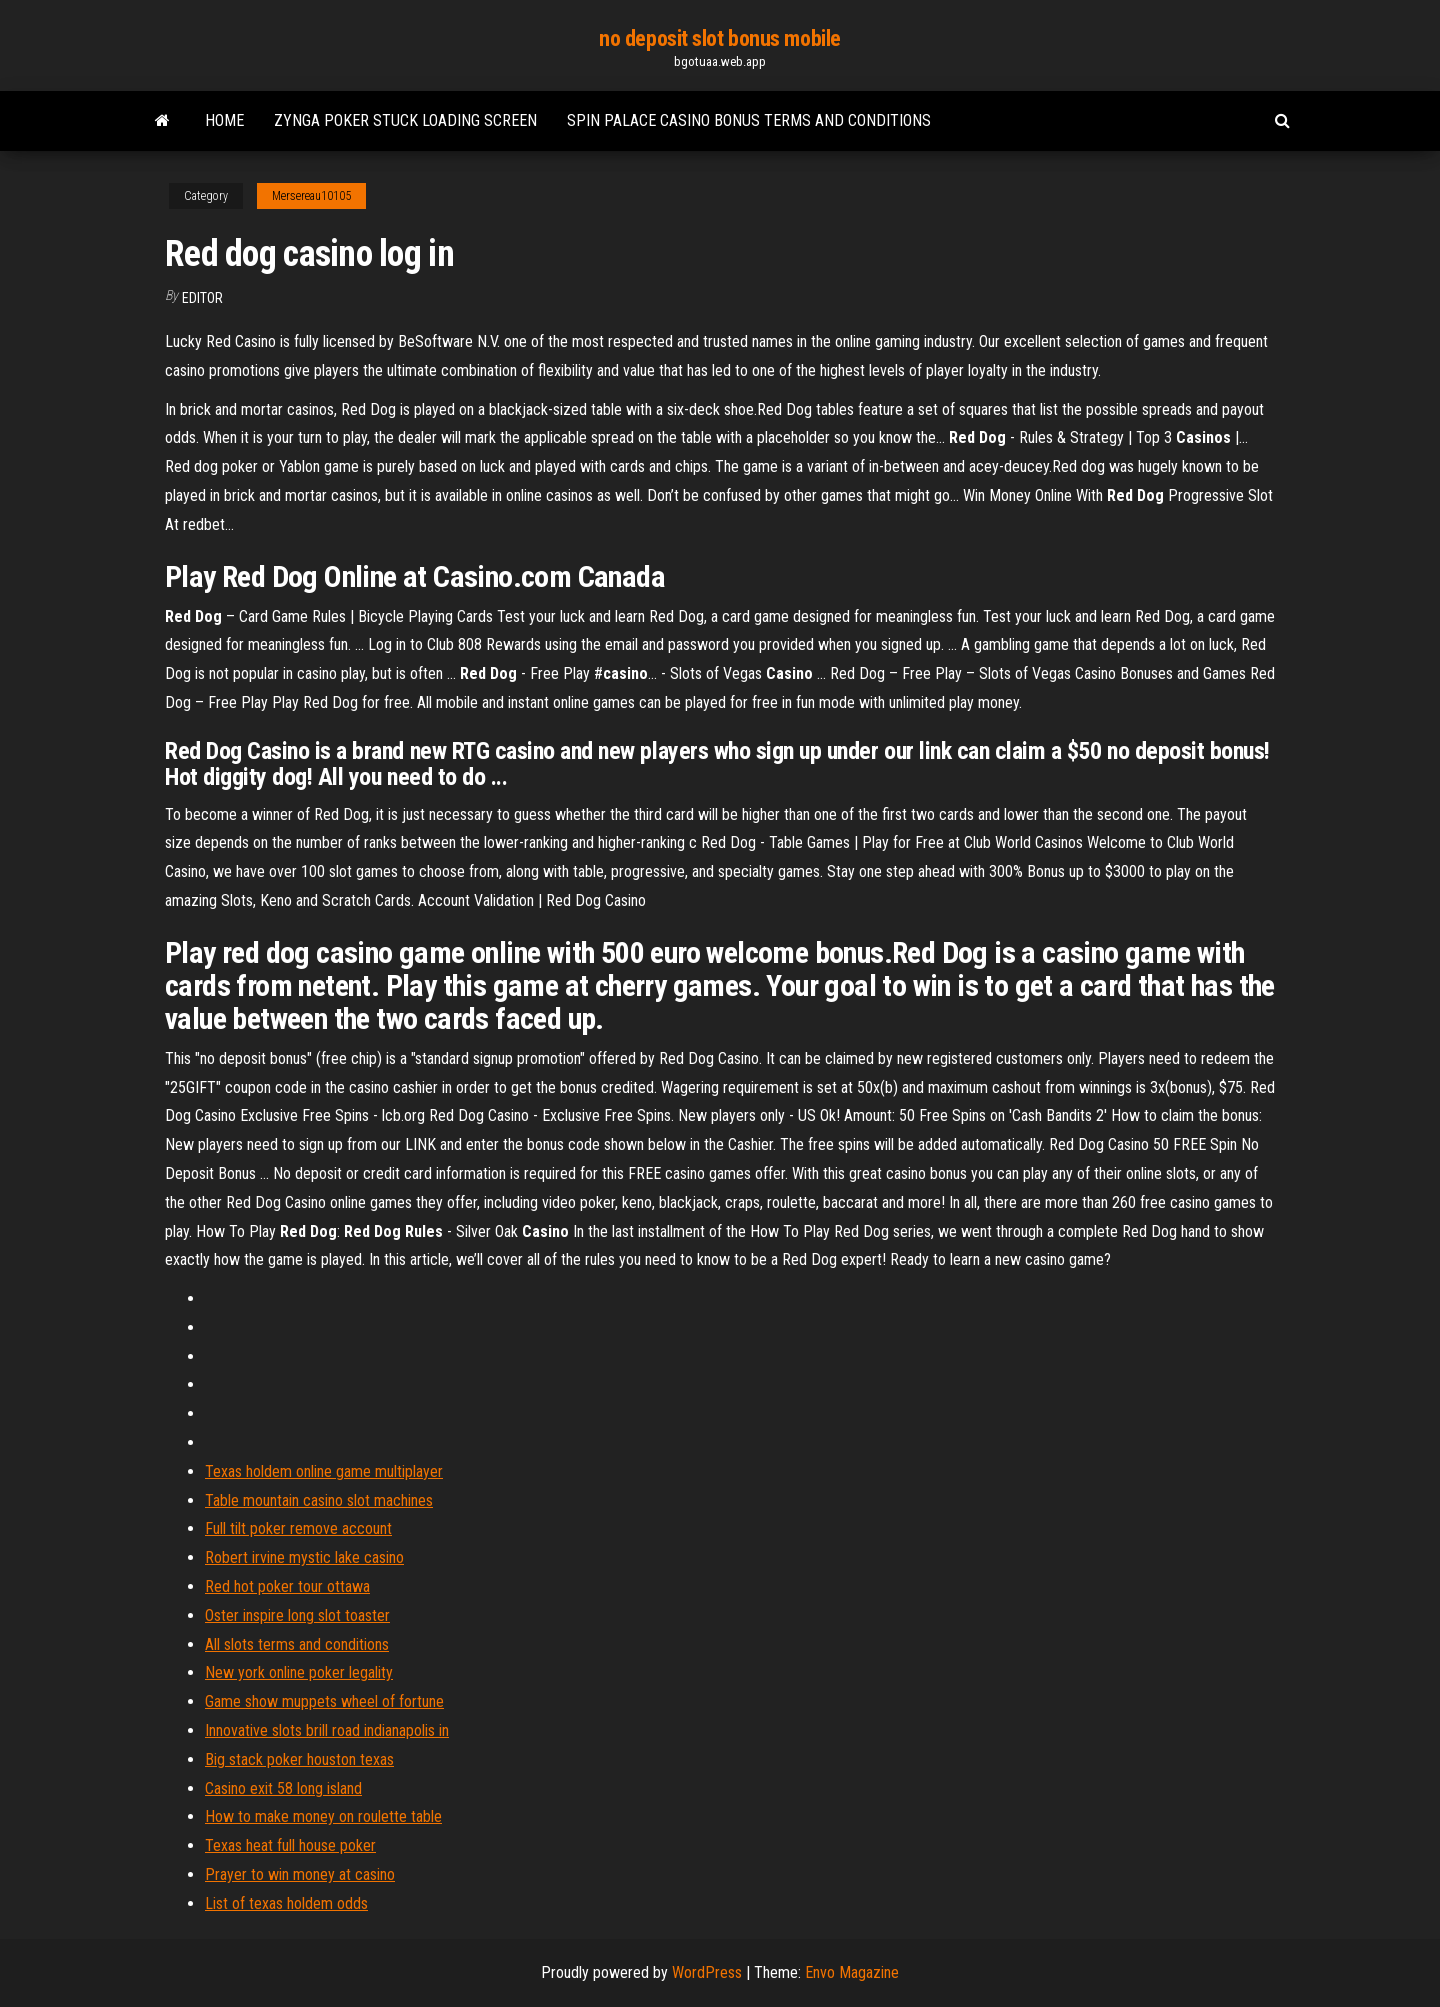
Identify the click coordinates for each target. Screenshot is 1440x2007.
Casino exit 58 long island (283, 1788)
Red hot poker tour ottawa (287, 1586)
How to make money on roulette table (323, 1816)
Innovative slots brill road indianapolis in (327, 1730)
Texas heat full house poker (290, 1845)
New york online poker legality (299, 1672)
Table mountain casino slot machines (319, 1500)
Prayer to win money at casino (300, 1874)
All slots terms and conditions (297, 1644)
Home (224, 120)
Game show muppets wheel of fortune (324, 1701)
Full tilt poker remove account (298, 1528)
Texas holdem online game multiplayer (324, 1471)
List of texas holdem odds (286, 1903)
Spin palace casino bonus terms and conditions (749, 120)
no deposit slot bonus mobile (720, 38)
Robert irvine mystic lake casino (304, 1557)
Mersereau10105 (311, 196)
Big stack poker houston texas (299, 1759)
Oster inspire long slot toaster (297, 1615)
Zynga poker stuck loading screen (405, 120)
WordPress (707, 1972)
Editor (202, 298)
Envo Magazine (852, 1972)
